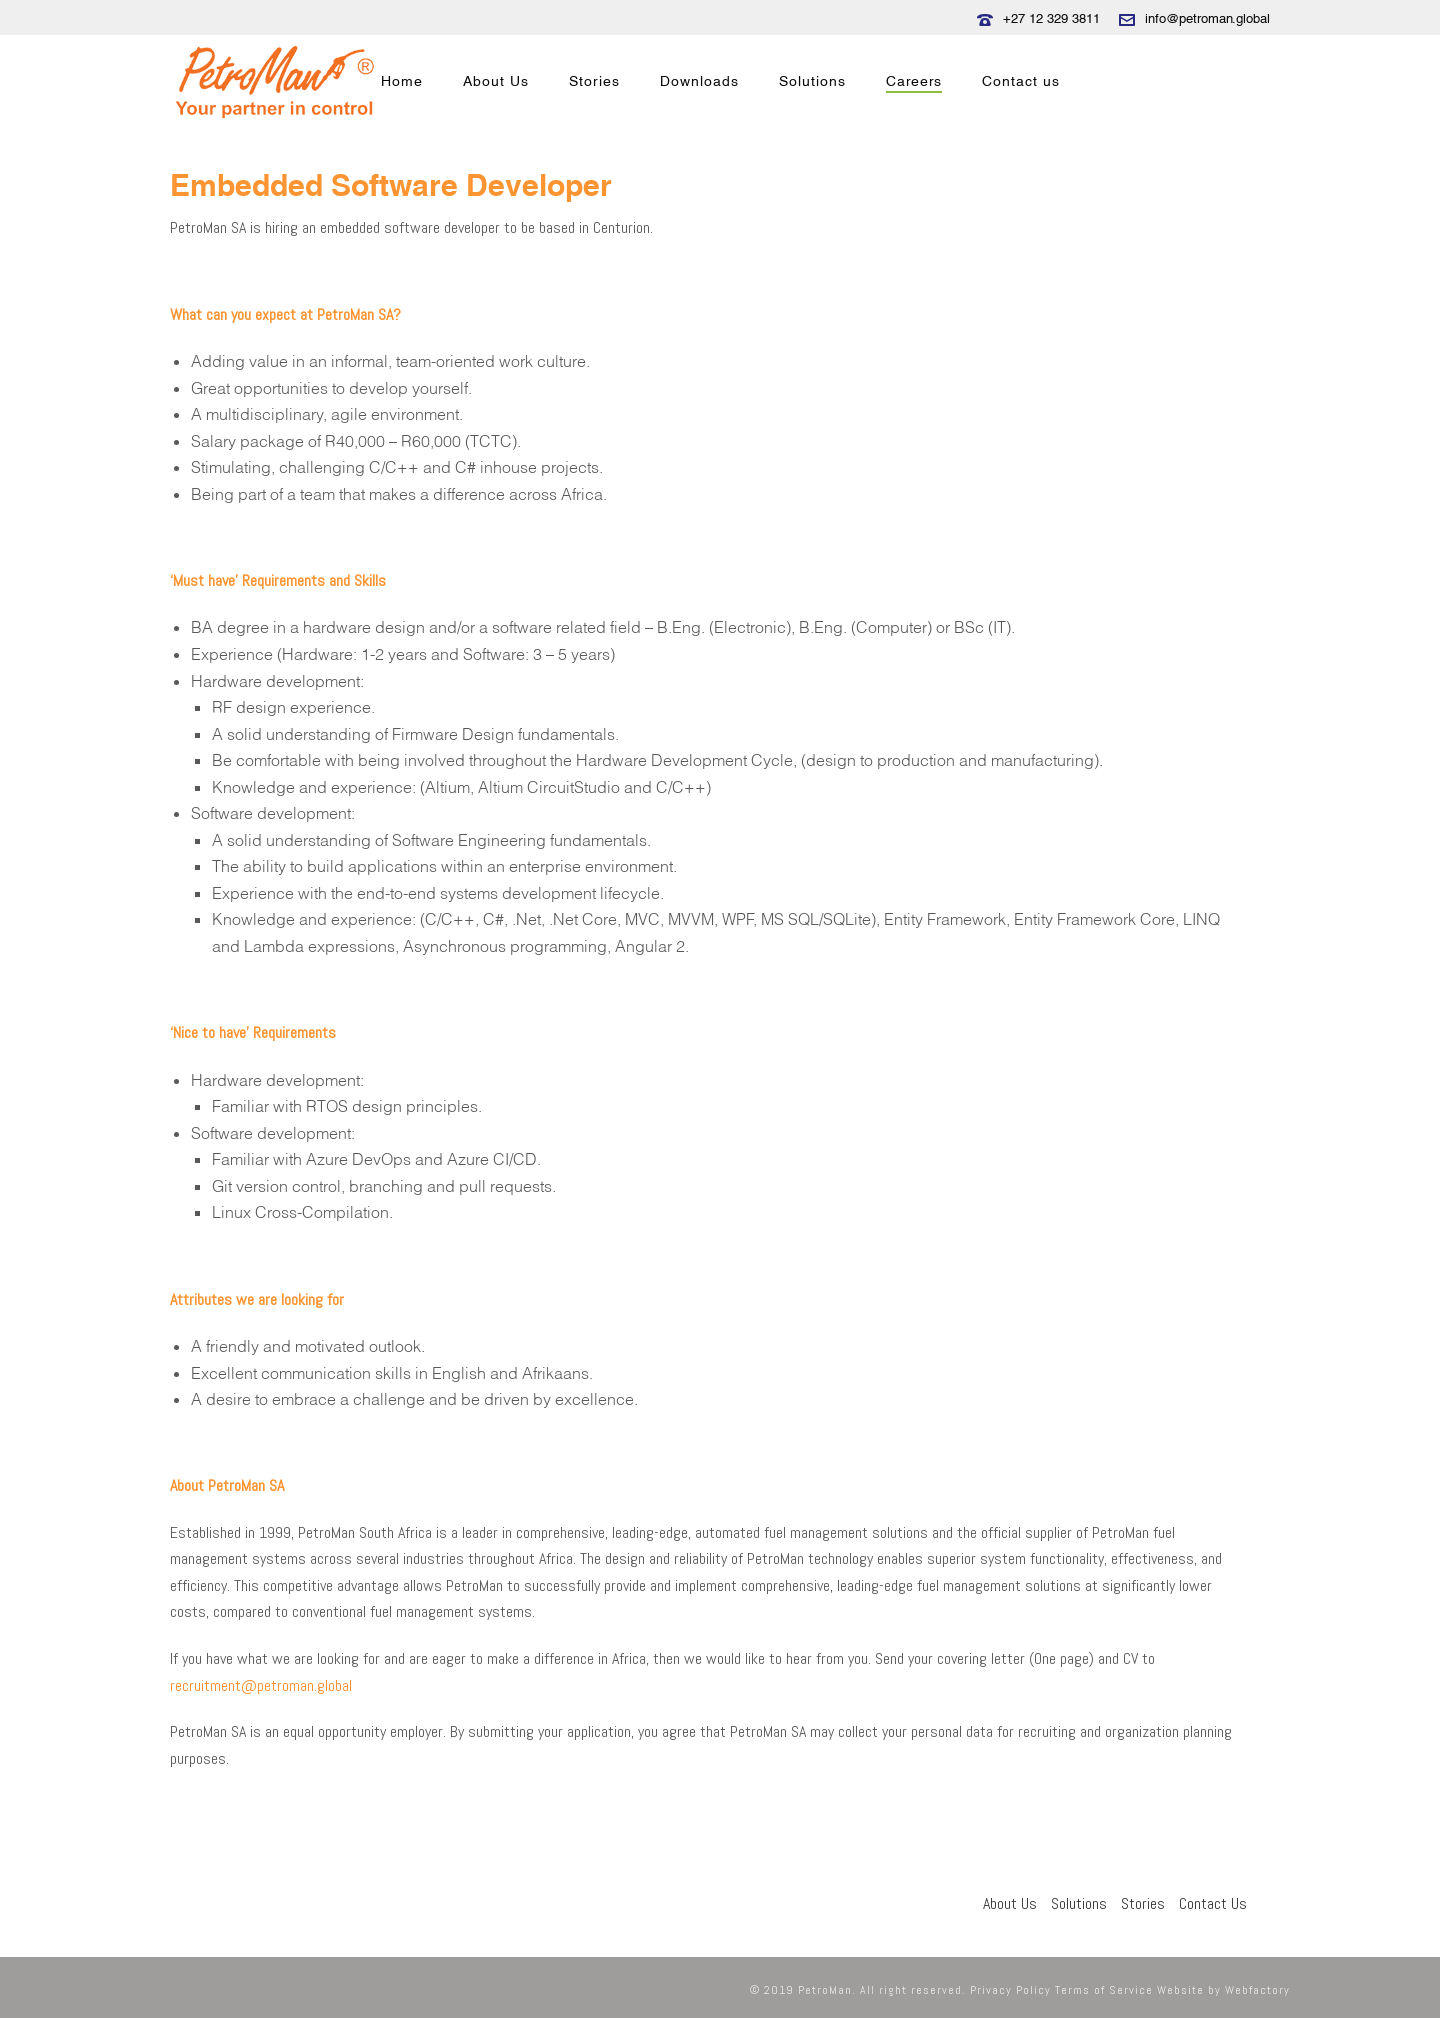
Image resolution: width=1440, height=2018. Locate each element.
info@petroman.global (1207, 18)
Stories (594, 81)
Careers (914, 81)
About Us (496, 81)
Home (402, 81)
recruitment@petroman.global (261, 1685)
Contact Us (1213, 1903)
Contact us (1021, 81)
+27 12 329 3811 (1051, 18)
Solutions (812, 81)
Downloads (699, 81)
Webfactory (1257, 1990)
